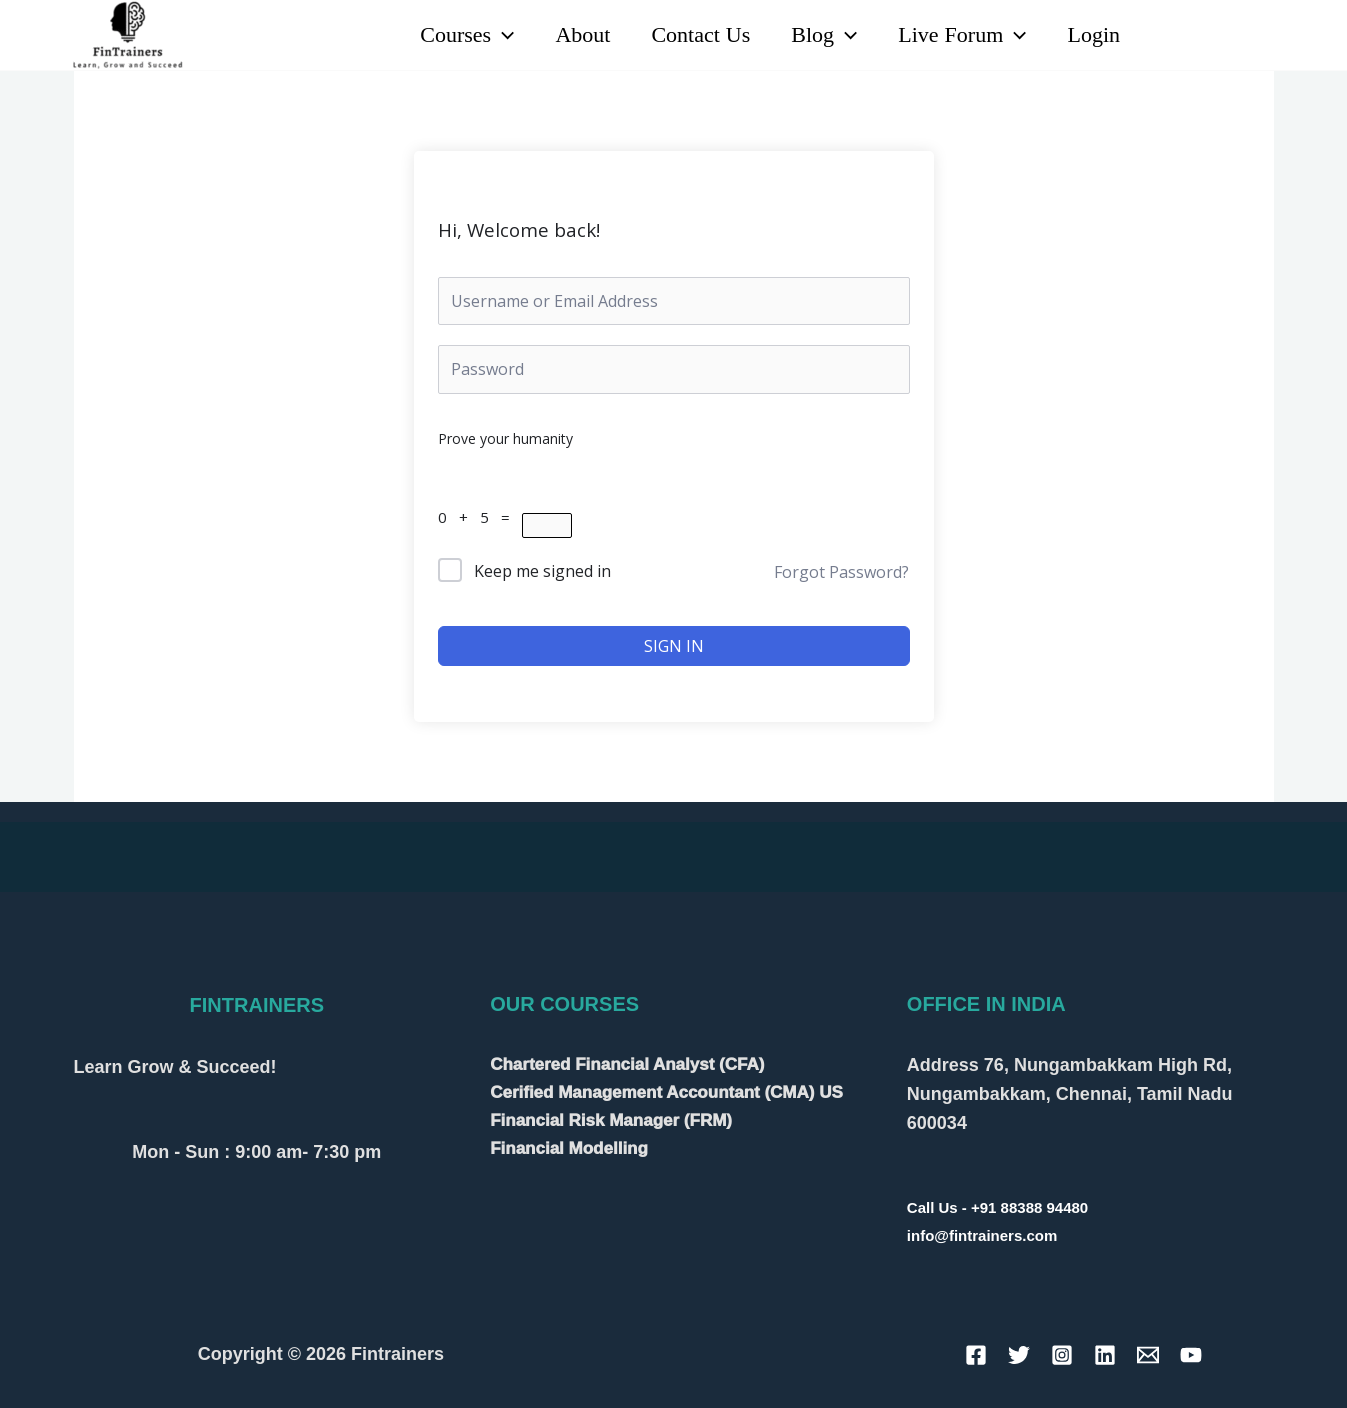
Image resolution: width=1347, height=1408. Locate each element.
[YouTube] (1217, 36)
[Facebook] (976, 1355)
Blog (817, 35)
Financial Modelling (569, 1148)
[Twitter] (1019, 1355)
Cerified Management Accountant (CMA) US (666, 1092)
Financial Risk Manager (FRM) (611, 1120)
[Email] (1148, 1355)
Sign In (674, 646)
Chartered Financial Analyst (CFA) (627, 1064)
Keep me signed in (542, 571)
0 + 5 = (480, 517)
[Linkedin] (1173, 36)
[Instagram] (1261, 36)
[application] (486, 35)
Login (1092, 35)
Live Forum (958, 35)
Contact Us (690, 35)
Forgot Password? (841, 572)
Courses (451, 35)
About (569, 35)
